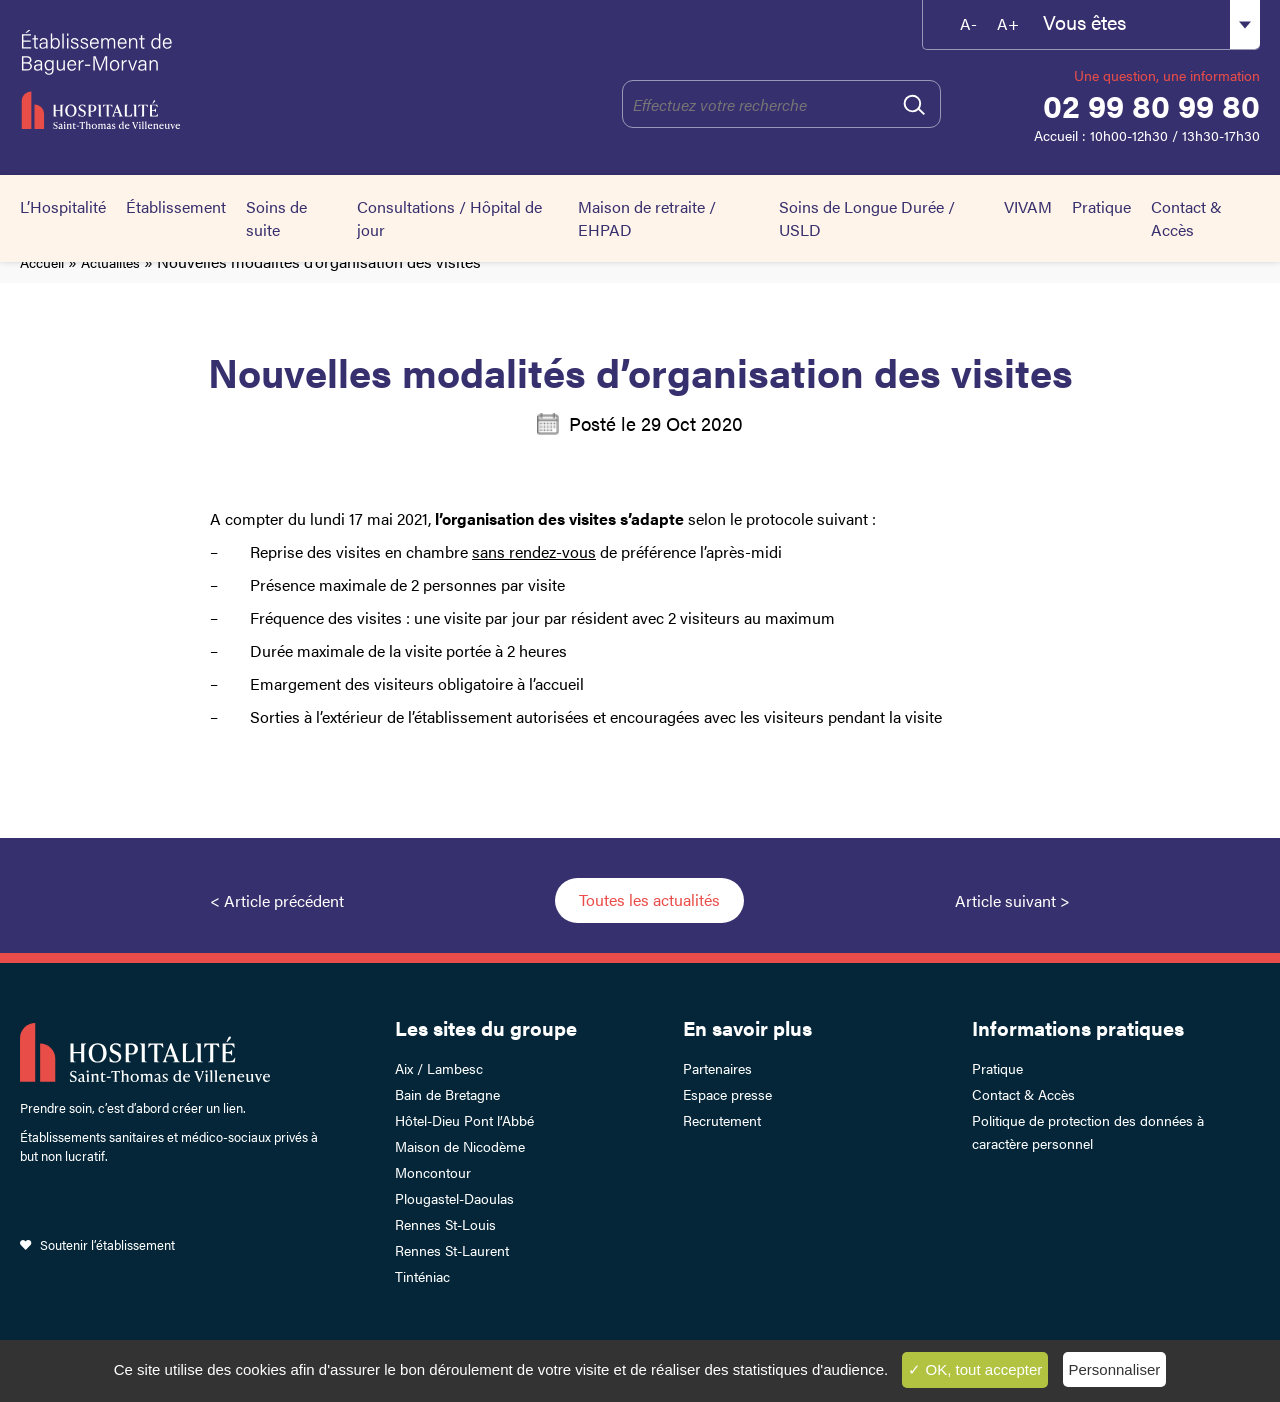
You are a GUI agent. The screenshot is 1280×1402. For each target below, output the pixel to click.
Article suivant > (1012, 900)
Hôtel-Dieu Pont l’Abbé (464, 1120)
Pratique (1101, 206)
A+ (1008, 23)
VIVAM (1028, 206)
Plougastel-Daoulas (454, 1198)
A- (968, 23)
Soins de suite (276, 218)
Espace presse (727, 1094)
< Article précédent (277, 900)
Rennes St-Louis (445, 1224)
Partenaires (717, 1068)
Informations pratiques (1078, 1027)
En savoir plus (747, 1027)
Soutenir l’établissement (107, 1244)
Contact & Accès (1186, 218)
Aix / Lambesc (439, 1068)
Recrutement (722, 1120)
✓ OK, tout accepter (975, 1369)
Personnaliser (1115, 1369)
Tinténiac (422, 1276)
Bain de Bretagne (447, 1094)
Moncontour (433, 1172)
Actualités (110, 262)
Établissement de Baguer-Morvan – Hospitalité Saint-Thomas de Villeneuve (191, 80)
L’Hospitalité (63, 206)
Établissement (176, 206)
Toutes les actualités (649, 899)
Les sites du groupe (486, 1027)
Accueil (42, 262)
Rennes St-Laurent (452, 1250)
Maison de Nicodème (460, 1146)
